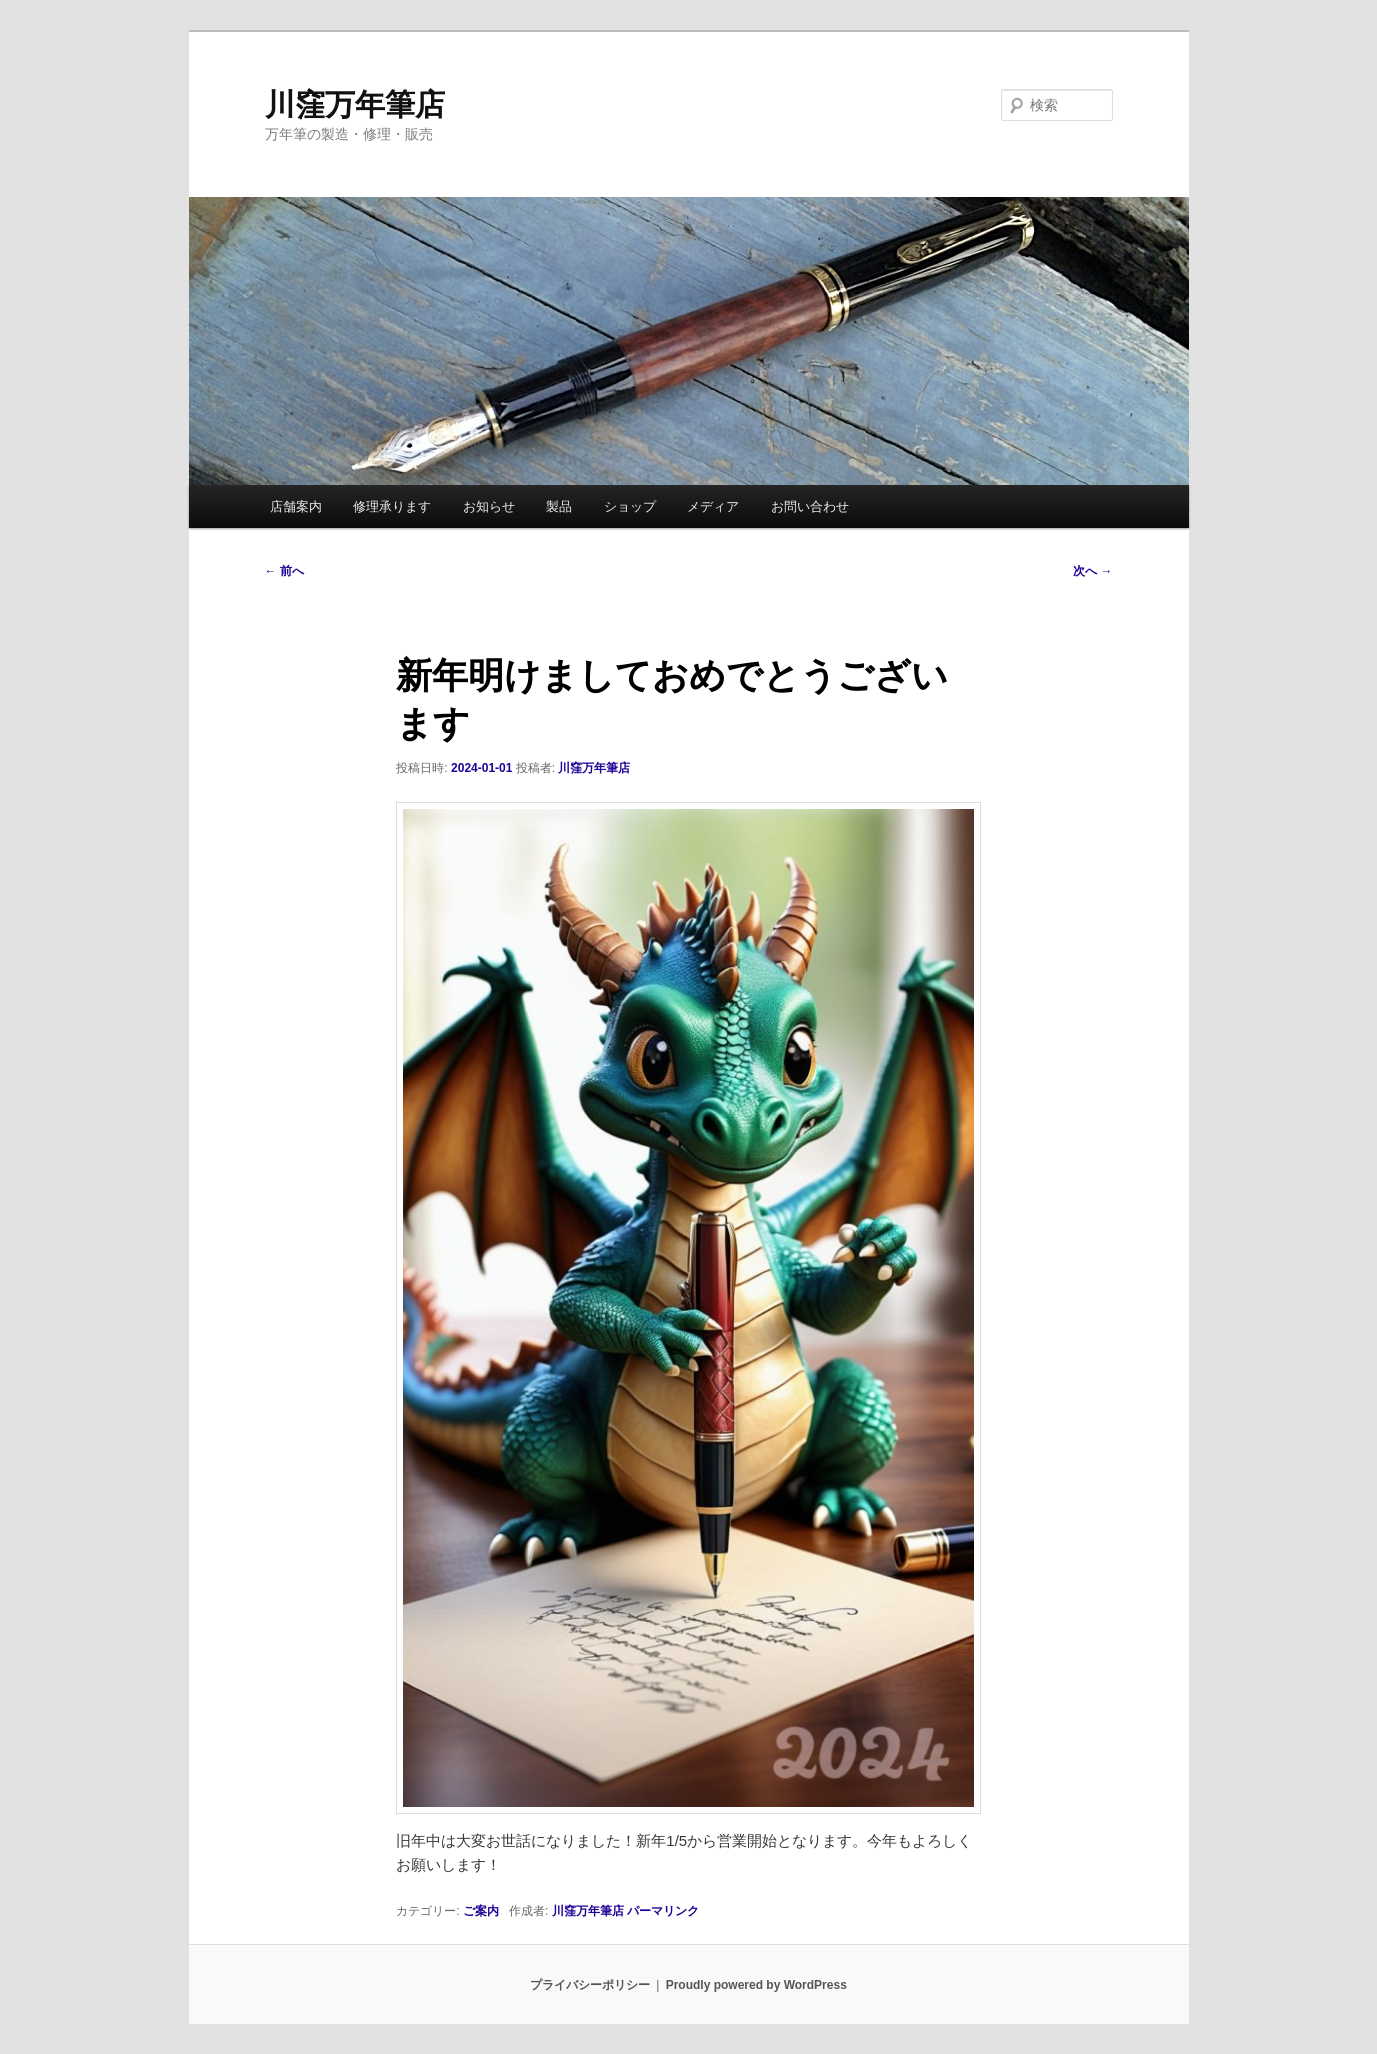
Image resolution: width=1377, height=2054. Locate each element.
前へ (284, 571)
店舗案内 (296, 506)
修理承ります (392, 506)
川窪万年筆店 (355, 104)
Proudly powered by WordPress (756, 1985)
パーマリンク (663, 1911)
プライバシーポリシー (590, 1985)
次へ (1092, 571)
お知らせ (489, 506)
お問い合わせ (810, 506)
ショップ (630, 506)
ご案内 (481, 1911)
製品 (559, 506)
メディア (713, 506)
